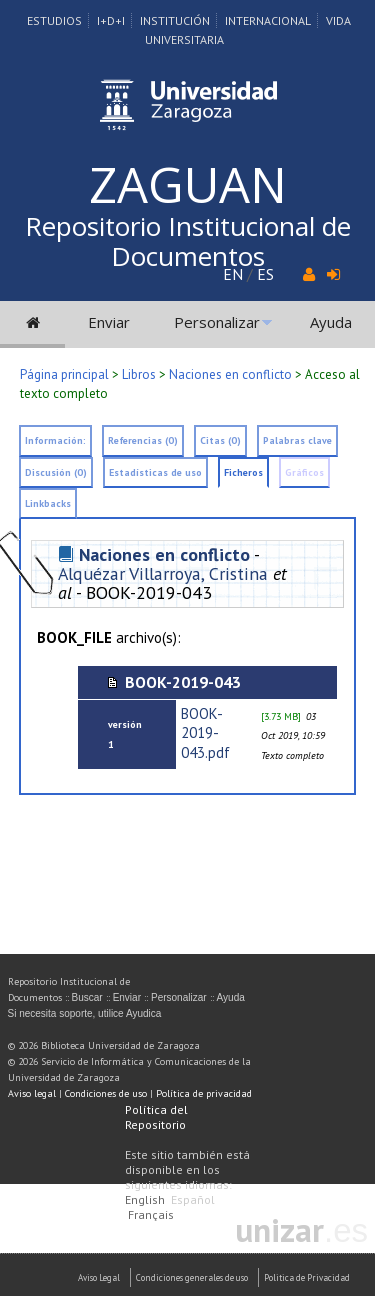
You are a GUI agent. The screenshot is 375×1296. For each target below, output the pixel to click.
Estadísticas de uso (155, 472)
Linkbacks (48, 503)
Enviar (109, 322)
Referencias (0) (143, 440)
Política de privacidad (204, 1093)
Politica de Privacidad (307, 1277)
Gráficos (304, 472)
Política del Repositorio (156, 1117)
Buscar (87, 997)
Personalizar (217, 322)
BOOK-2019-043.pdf (205, 732)
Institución (175, 20)
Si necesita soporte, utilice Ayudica (85, 1013)
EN (233, 274)
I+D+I (111, 20)
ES (265, 274)
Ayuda (331, 322)
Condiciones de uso (106, 1093)
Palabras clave (297, 440)
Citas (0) (220, 440)
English (145, 1199)
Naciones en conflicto (230, 374)
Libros (139, 374)
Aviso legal (32, 1093)
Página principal (64, 374)
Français (151, 1214)
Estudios (54, 20)
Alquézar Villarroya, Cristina (163, 573)
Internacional (268, 20)
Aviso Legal (99, 1277)
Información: (55, 440)
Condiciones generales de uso (192, 1277)
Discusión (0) (56, 472)
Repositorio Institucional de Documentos (188, 241)
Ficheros (243, 472)
